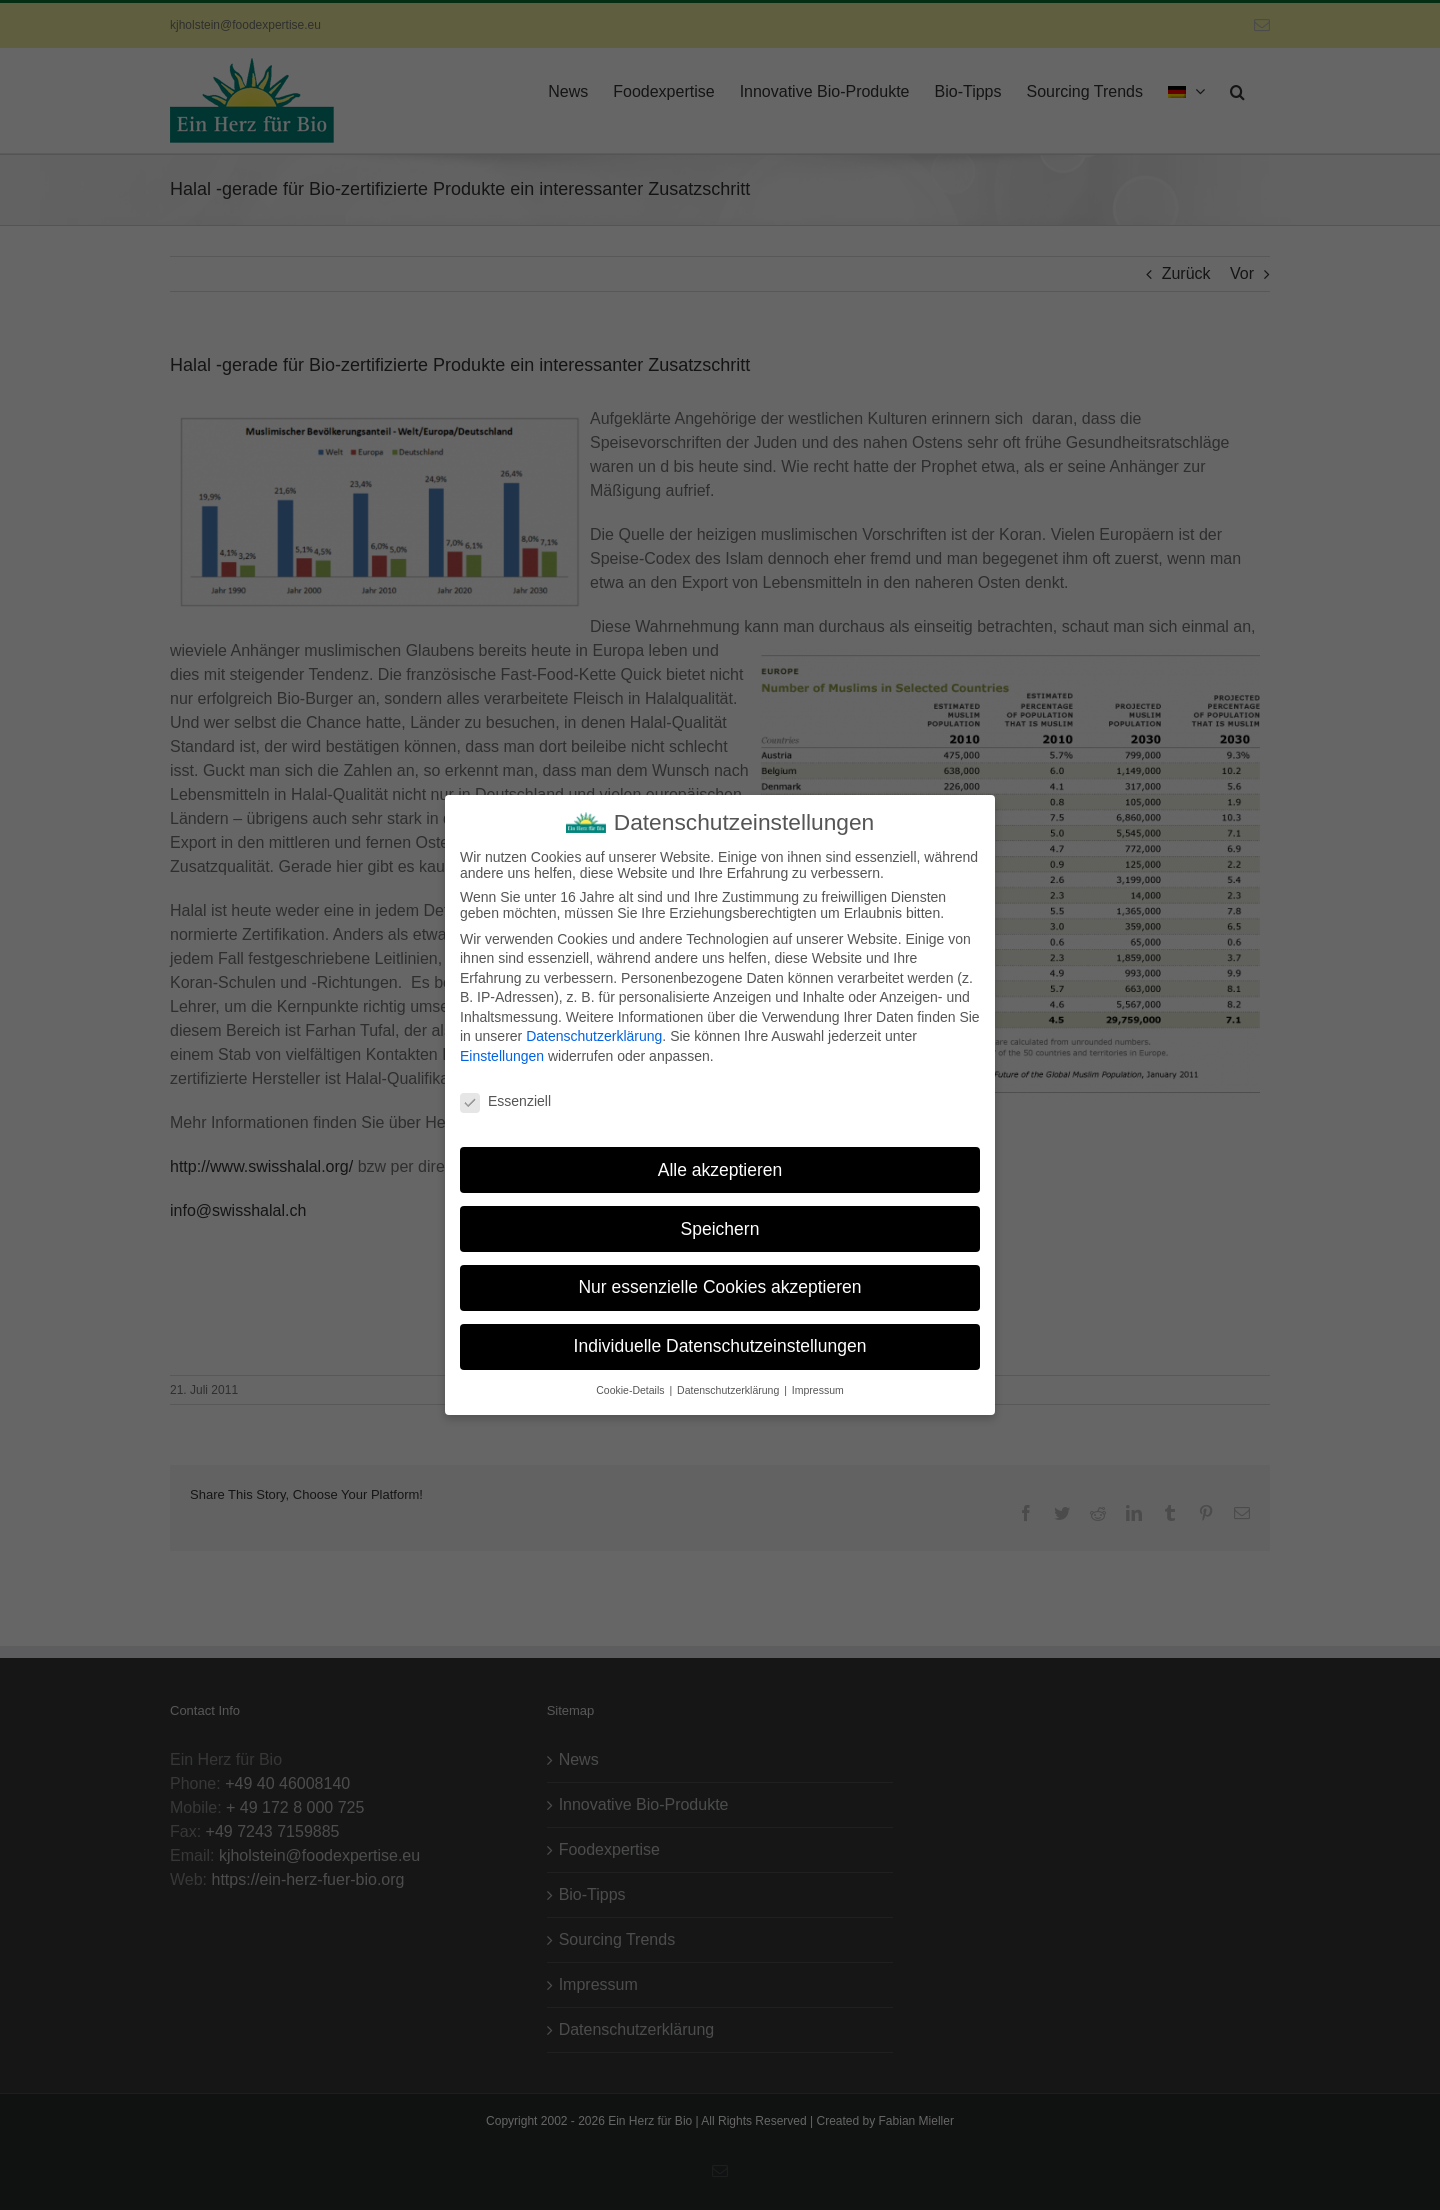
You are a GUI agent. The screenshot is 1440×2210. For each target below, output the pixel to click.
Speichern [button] (720, 1220)
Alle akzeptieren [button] (720, 1161)
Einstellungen (502, 1048)
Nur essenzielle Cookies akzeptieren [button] (719, 1279)
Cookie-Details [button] (631, 1382)
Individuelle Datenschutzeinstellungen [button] (720, 1338)
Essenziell (505, 1093)
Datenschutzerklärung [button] (729, 1382)
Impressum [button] (818, 1382)
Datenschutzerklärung (594, 1028)
